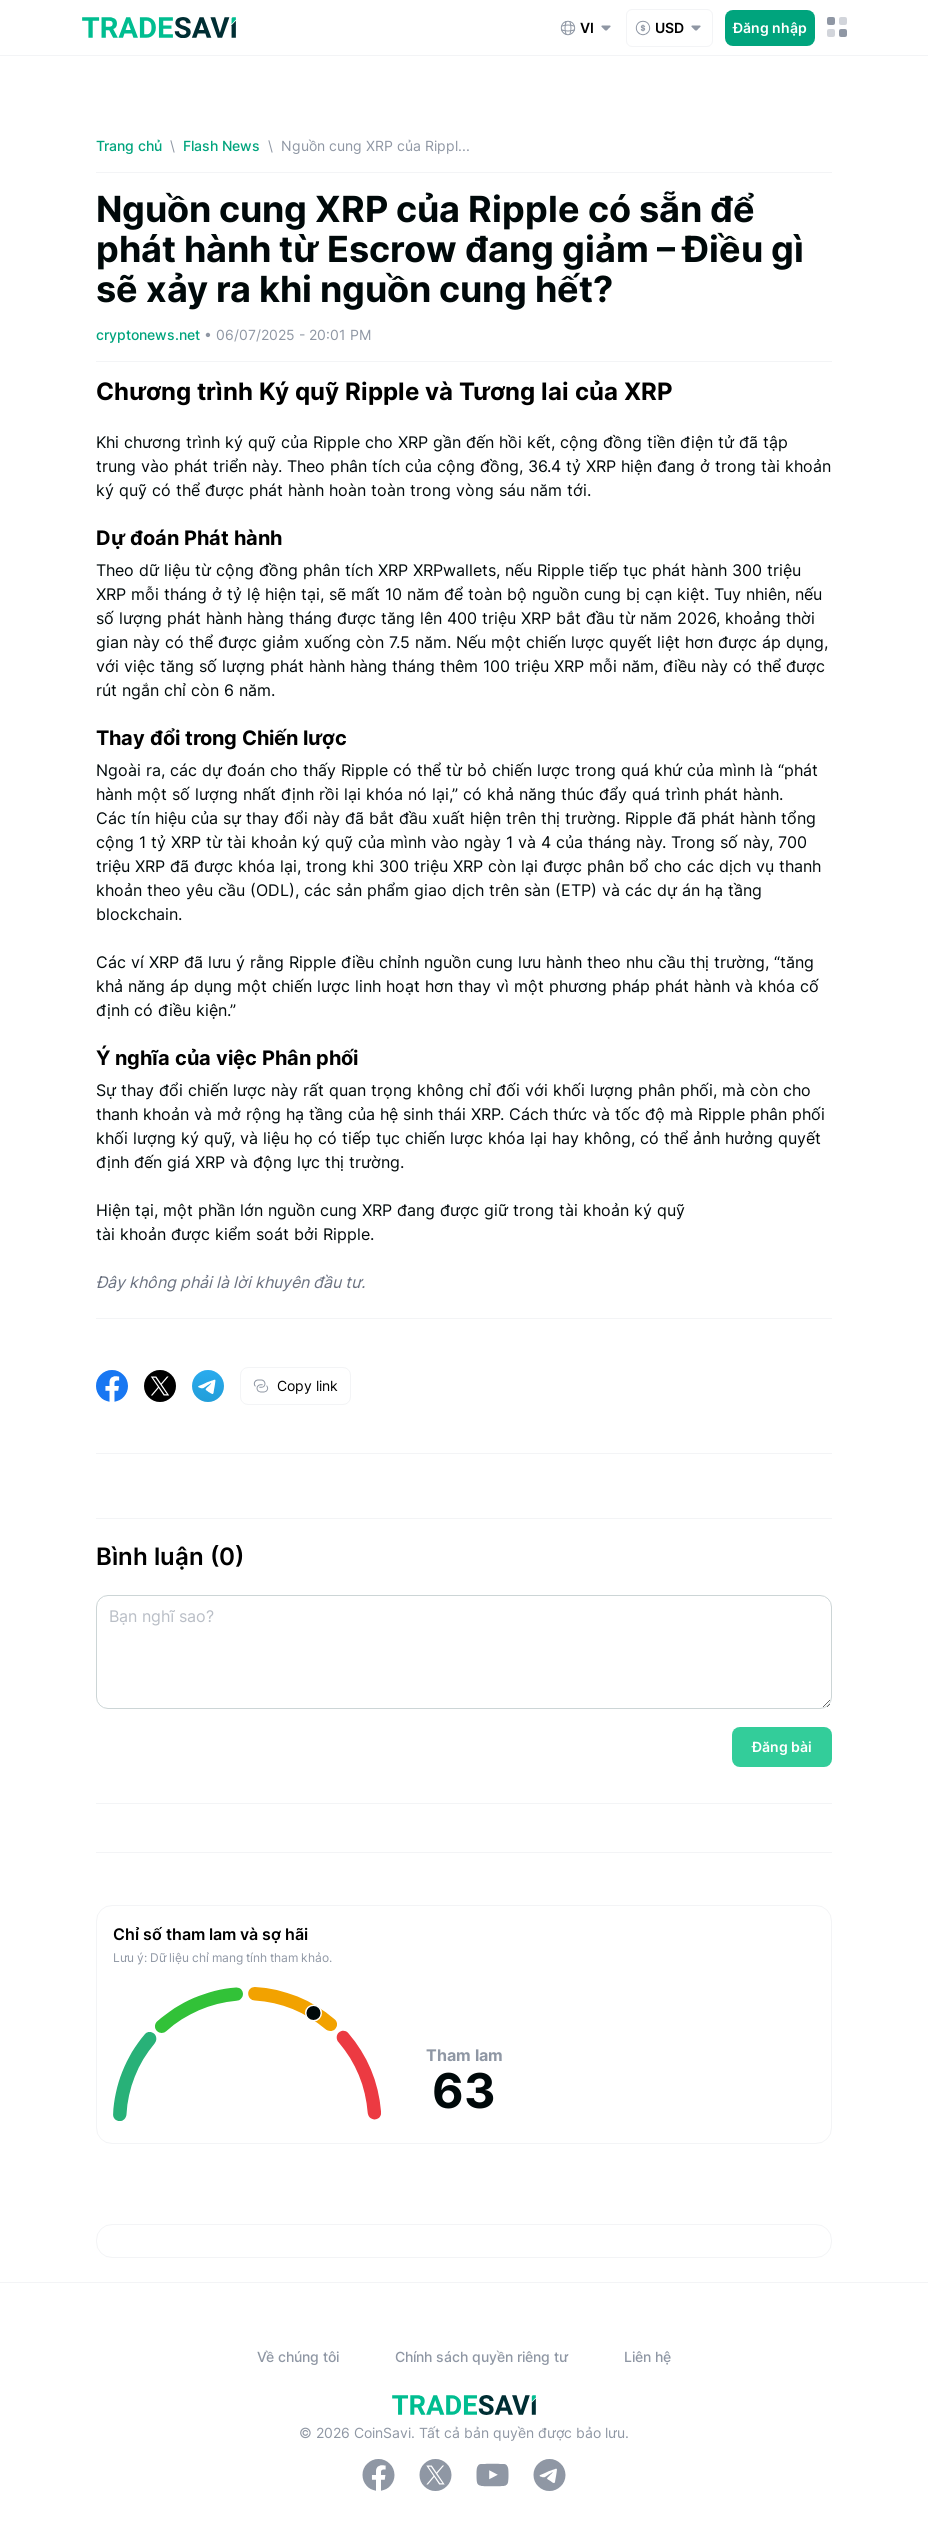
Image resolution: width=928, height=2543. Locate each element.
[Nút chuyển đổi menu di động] (837, 27)
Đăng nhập (770, 27)
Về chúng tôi (298, 2356)
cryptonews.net (150, 334)
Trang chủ (129, 145)
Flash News (221, 145)
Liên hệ (647, 2356)
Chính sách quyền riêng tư (481, 2356)
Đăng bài (782, 1746)
